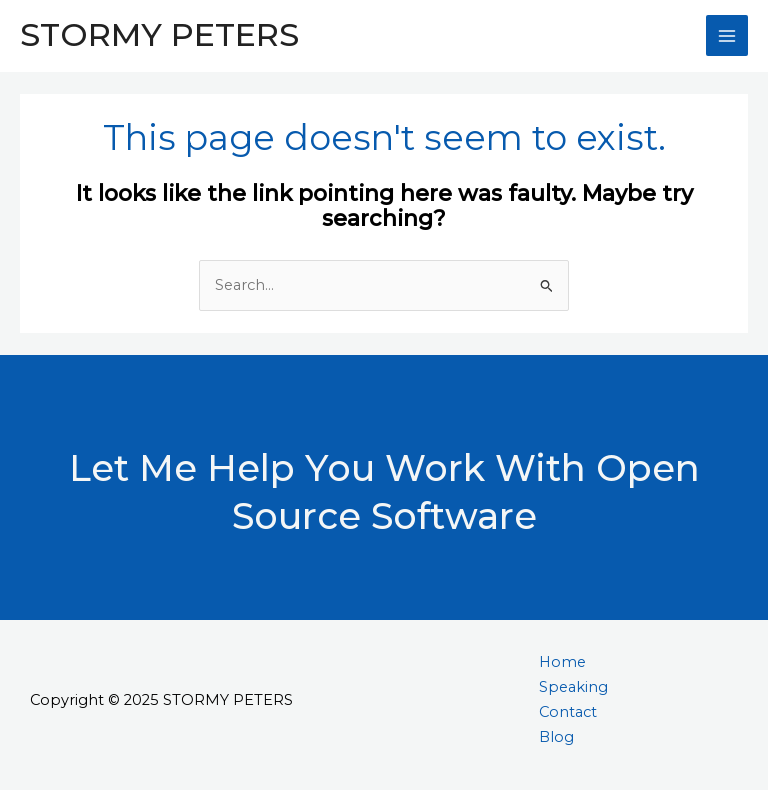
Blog (556, 737)
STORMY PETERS (159, 34)
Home (562, 662)
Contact (568, 712)
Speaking (573, 687)
